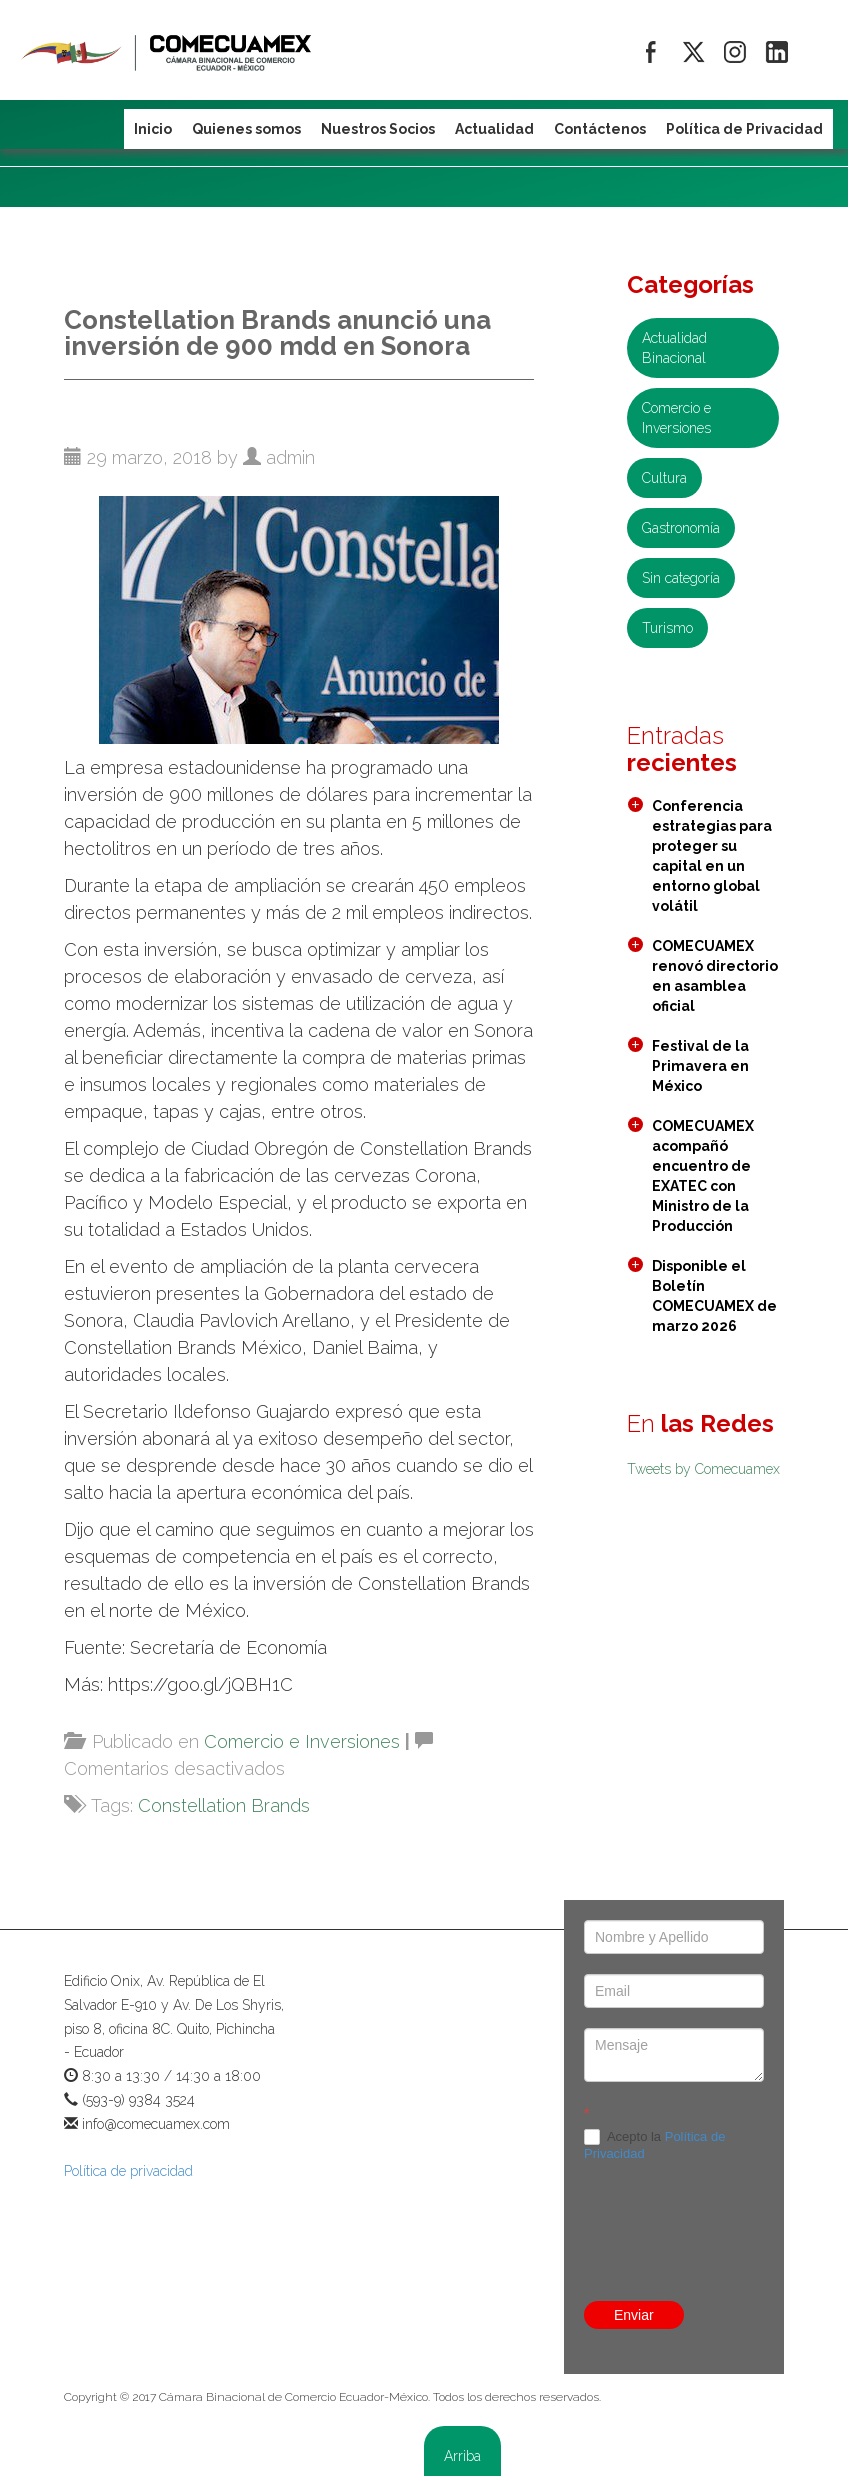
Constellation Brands (224, 1805)
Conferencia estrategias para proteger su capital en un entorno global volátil (712, 856)
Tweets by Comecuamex (703, 1469)
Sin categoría (681, 578)
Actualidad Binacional (674, 348)
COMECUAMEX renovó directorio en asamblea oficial (715, 976)
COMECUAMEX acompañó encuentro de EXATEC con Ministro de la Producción (703, 1176)
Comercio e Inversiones (302, 1741)
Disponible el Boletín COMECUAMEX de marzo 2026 (714, 1296)
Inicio (153, 129)
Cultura (664, 478)
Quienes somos (246, 129)
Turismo (667, 628)
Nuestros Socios (378, 129)
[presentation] (674, 2179)
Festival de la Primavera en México (700, 1066)
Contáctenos (600, 129)
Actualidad (494, 129)
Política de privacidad (128, 2171)
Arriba (462, 2456)
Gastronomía (681, 528)
